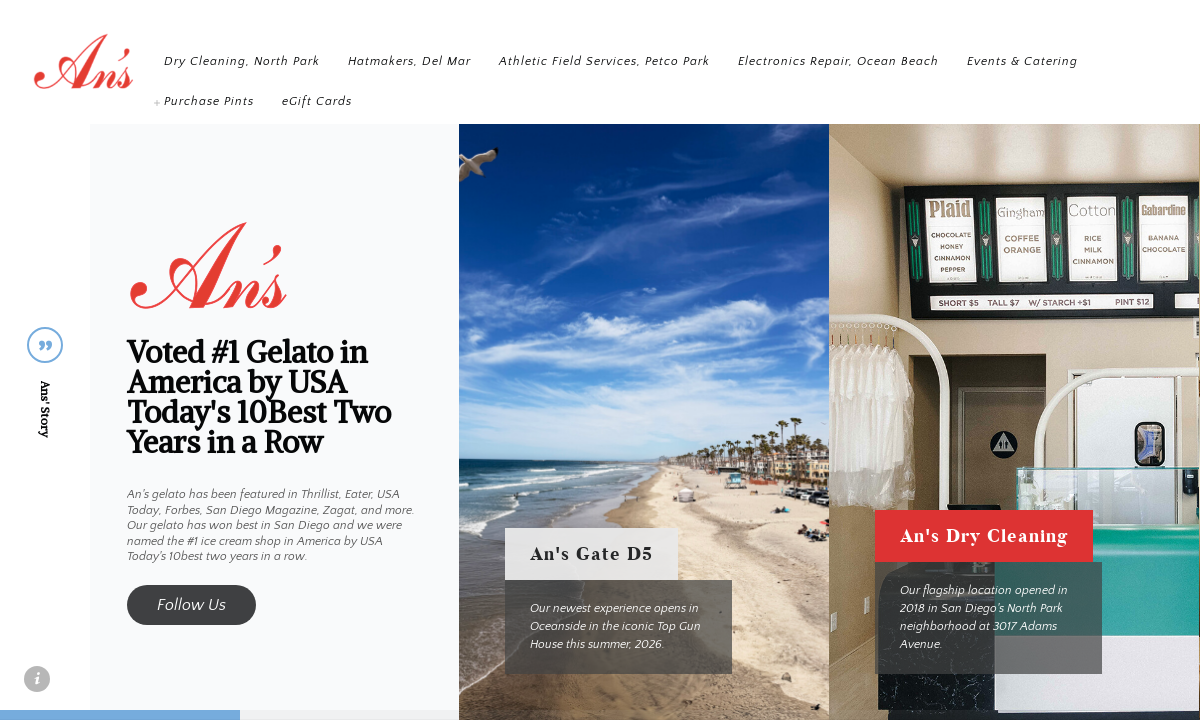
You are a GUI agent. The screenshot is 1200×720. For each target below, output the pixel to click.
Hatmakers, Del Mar (559, 61)
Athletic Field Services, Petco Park (754, 61)
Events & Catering (369, 101)
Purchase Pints (498, 101)
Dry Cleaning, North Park (392, 61)
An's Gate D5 (591, 554)
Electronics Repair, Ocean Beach (988, 61)
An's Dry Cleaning (984, 536)
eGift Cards (606, 101)
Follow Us (191, 605)
